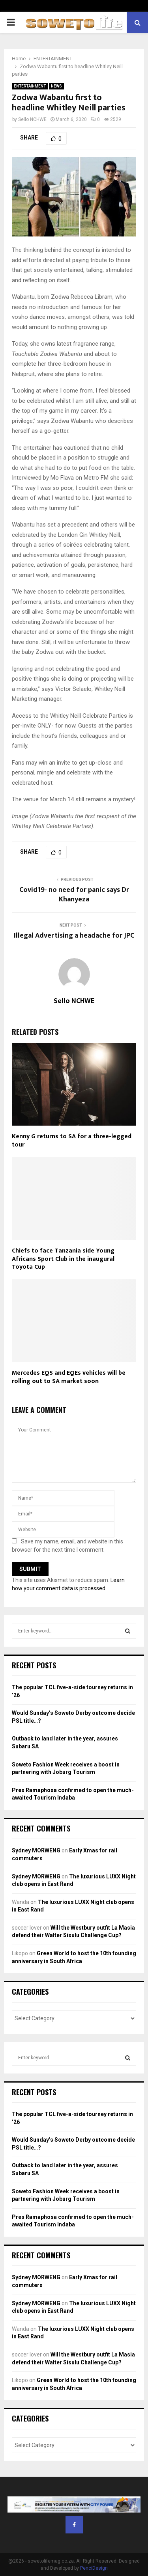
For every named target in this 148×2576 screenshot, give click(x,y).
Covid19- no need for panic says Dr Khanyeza (74, 894)
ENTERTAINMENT (30, 86)
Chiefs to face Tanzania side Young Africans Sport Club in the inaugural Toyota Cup (63, 1259)
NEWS (56, 86)
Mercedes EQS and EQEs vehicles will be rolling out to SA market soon (69, 1377)
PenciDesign (94, 2568)
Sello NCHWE (32, 119)
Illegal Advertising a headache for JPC (74, 936)
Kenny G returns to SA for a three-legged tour (71, 1140)
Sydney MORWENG (36, 1850)
